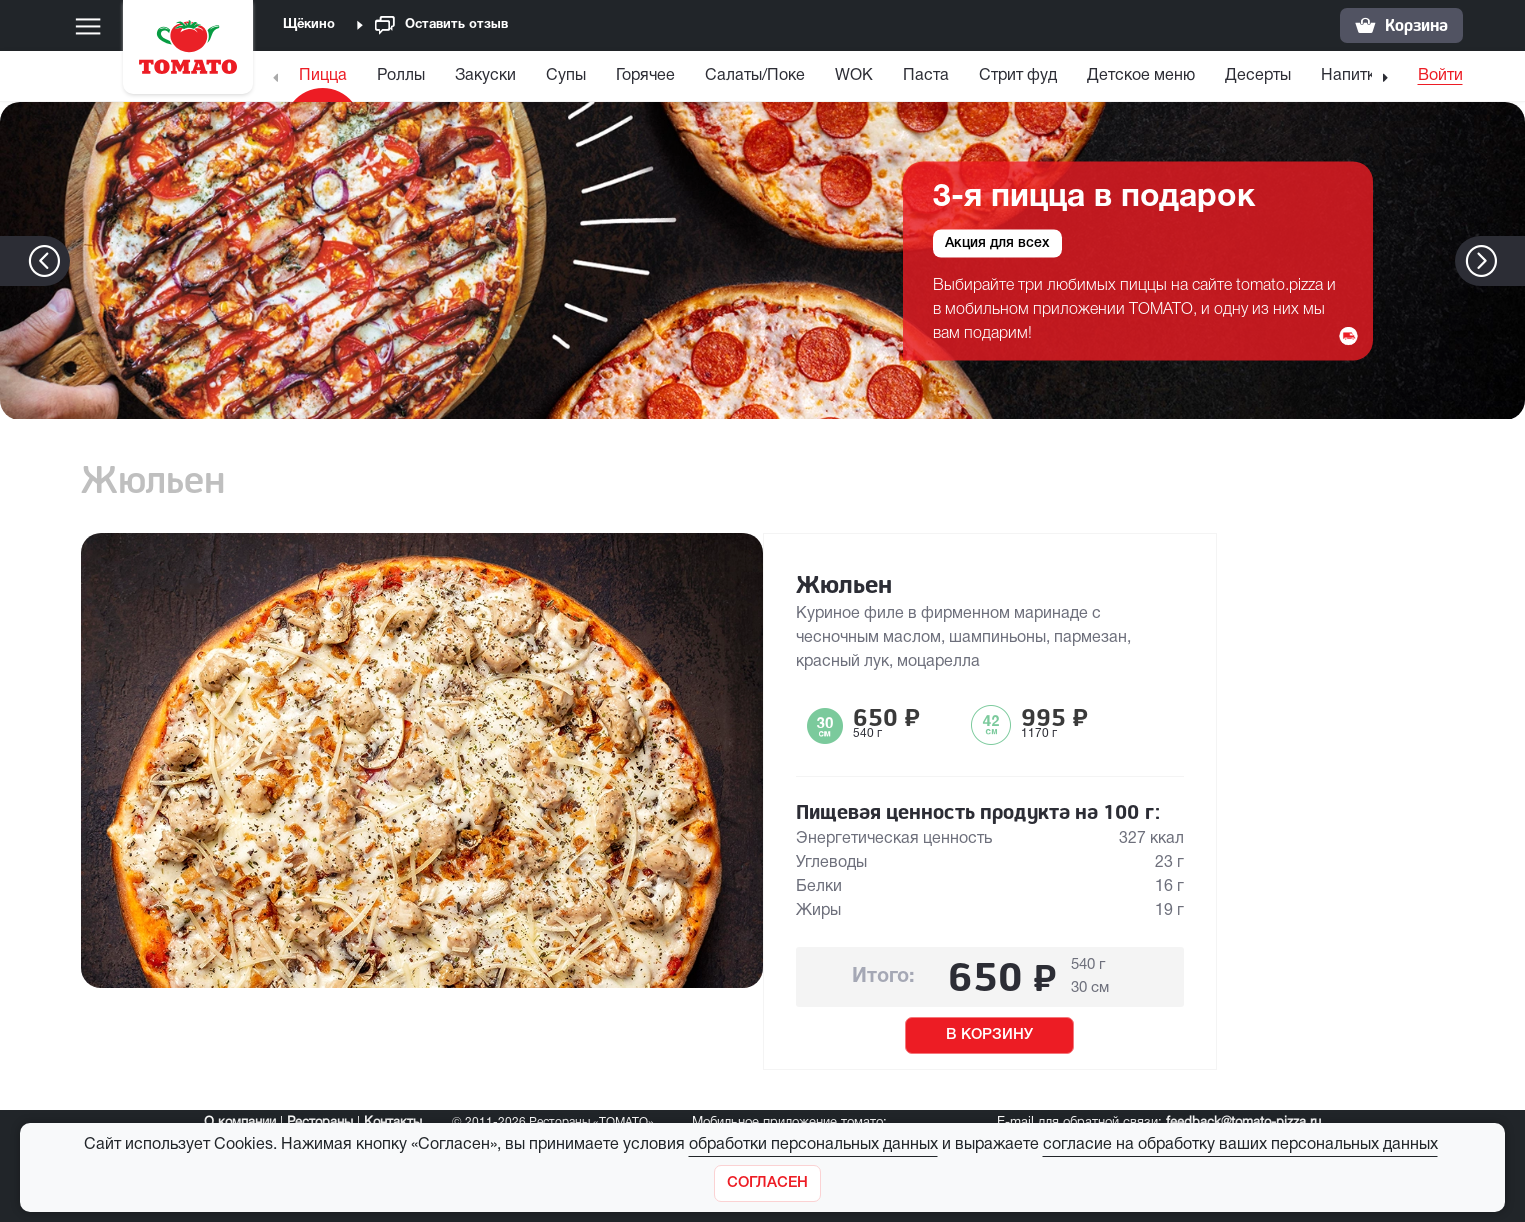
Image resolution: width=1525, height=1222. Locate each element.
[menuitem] (325, 80)
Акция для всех (997, 242)
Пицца (323, 76)
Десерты (1258, 76)
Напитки (1352, 76)
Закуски (485, 76)
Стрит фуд (1018, 76)
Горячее (645, 76)
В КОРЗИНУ (989, 1035)
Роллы (401, 76)
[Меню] (88, 26)
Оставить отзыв (441, 25)
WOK (854, 76)
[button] (1511, 261)
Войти (1440, 76)
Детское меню (1141, 76)
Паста (926, 76)
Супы (566, 76)
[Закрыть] (767, 1183)
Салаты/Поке (755, 76)
